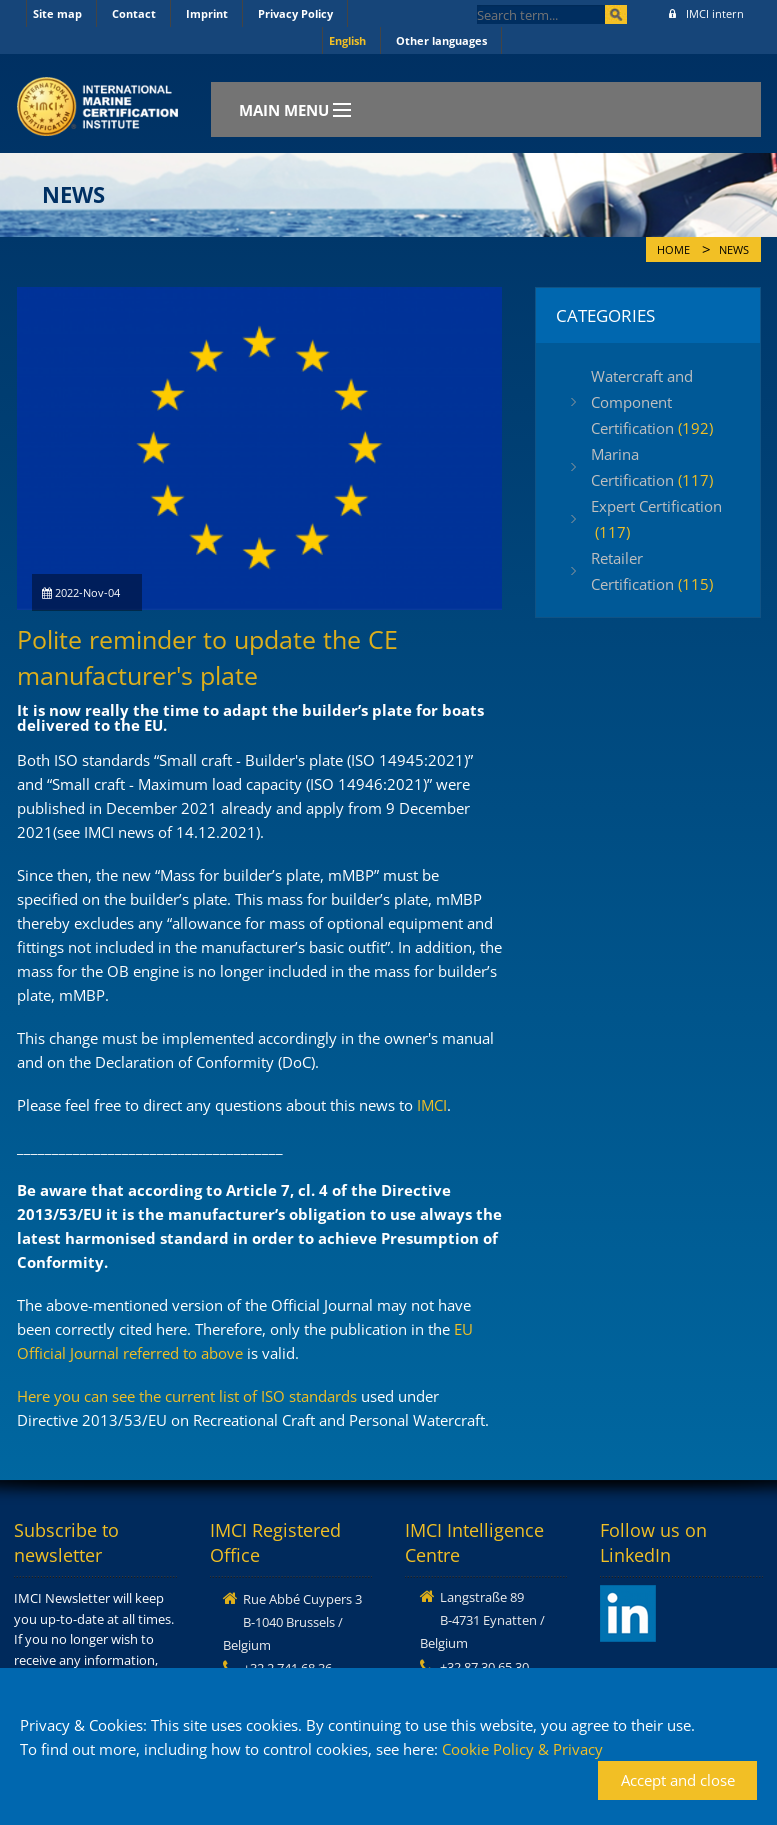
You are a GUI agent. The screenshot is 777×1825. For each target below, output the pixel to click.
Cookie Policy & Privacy (522, 1749)
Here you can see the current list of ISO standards (187, 1396)
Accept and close (678, 1780)
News (734, 250)
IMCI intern (706, 13)
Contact (134, 13)
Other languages (441, 40)
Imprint (207, 13)
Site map (57, 13)
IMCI (432, 1105)
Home (673, 250)
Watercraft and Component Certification (652, 402)
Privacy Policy (295, 13)
